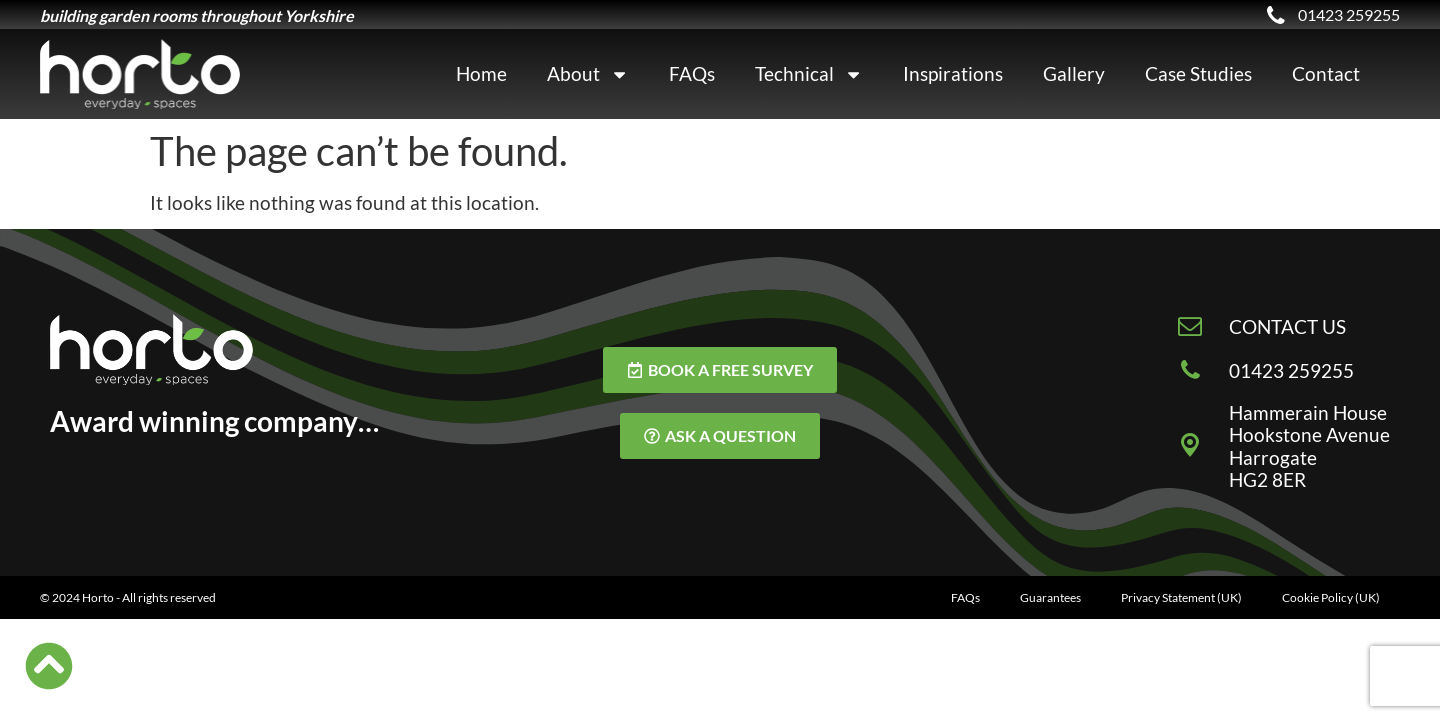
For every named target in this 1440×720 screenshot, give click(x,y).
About (588, 74)
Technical (809, 74)
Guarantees (1050, 597)
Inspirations (953, 73)
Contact (1326, 73)
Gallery (1074, 73)
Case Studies (1198, 73)
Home (481, 73)
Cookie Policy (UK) (1331, 597)
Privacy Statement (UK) (1181, 597)
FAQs (692, 73)
